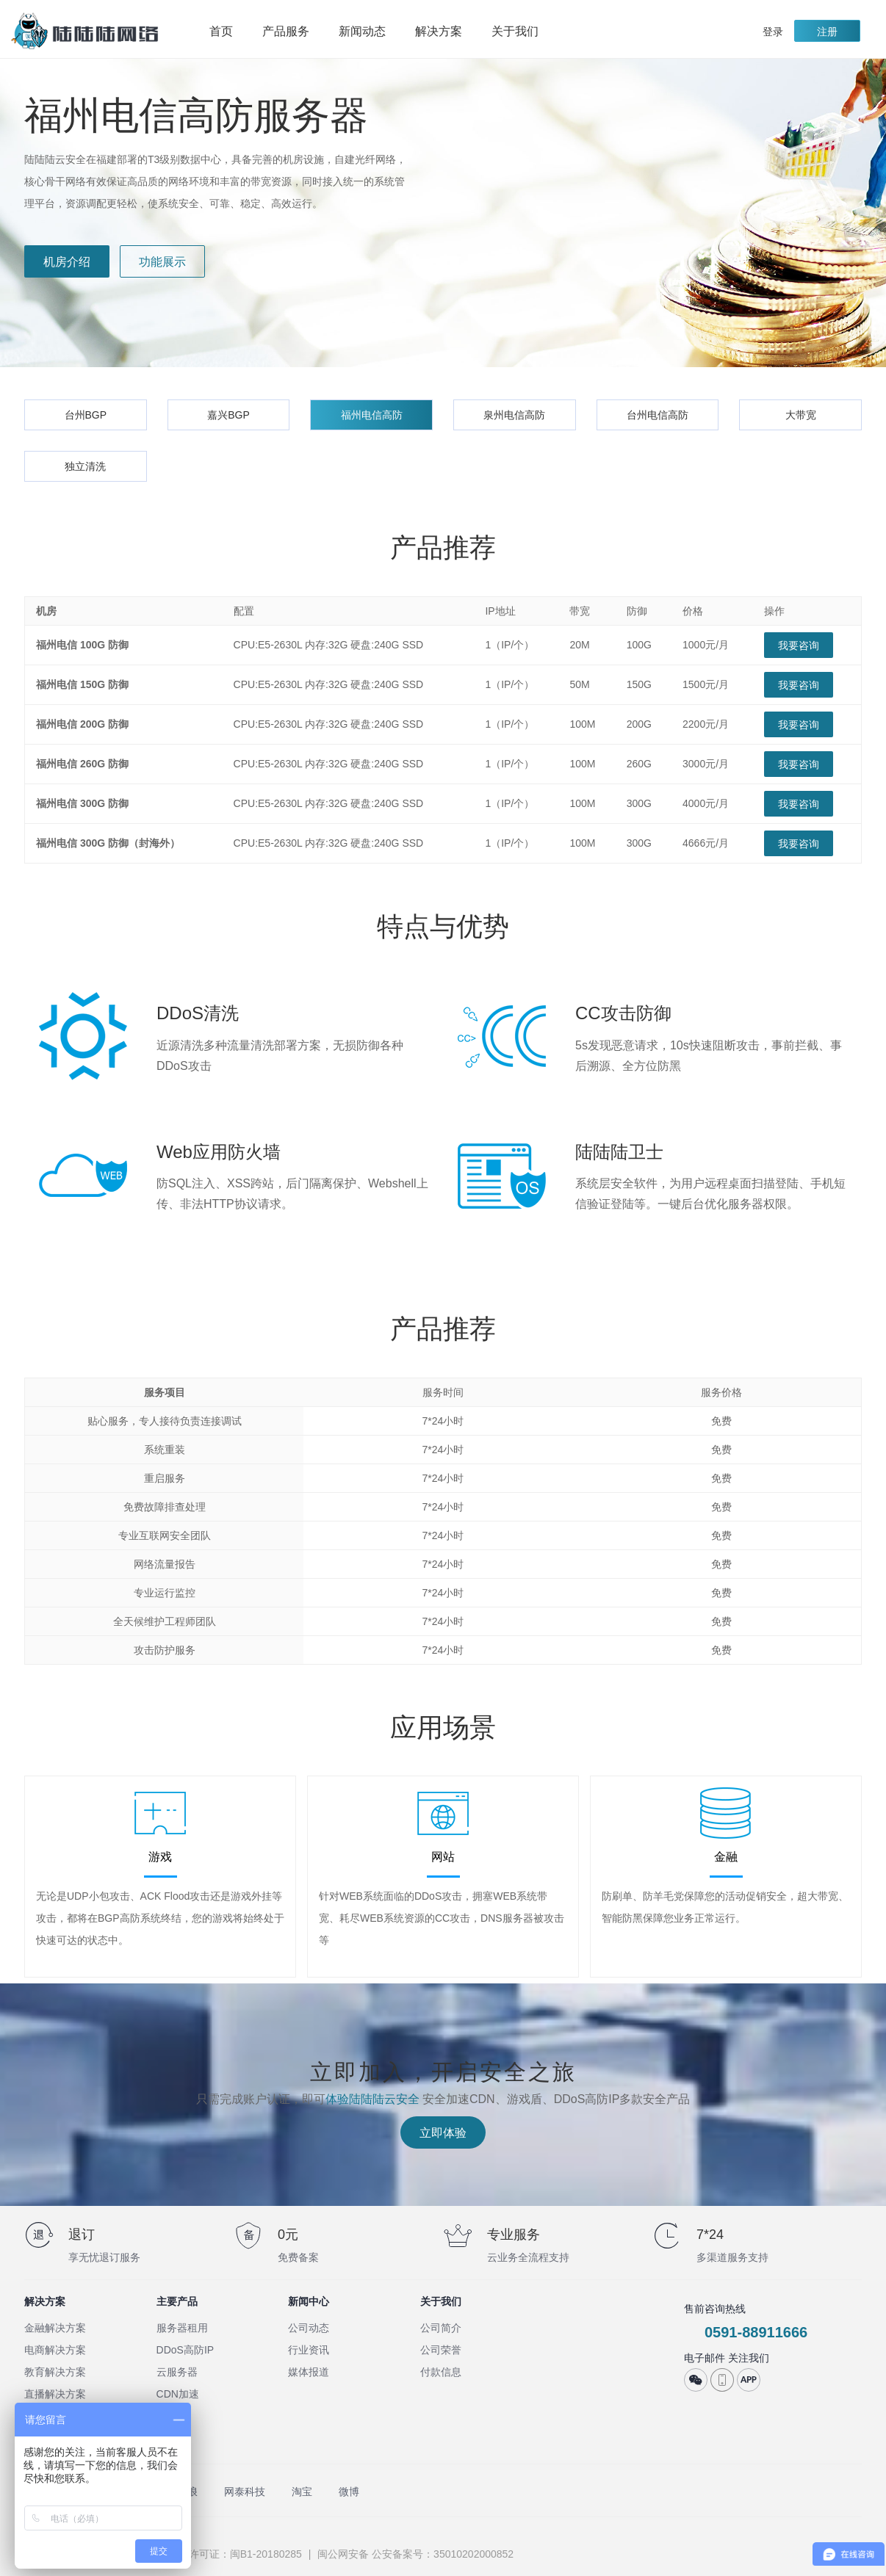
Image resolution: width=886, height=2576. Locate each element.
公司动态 (308, 2328)
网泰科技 (244, 2491)
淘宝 (302, 2491)
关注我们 (748, 2358)
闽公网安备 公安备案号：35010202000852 (414, 2554)
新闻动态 (362, 31)
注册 (827, 31)
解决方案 (446, 32)
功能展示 (162, 262)
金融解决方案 (55, 2328)
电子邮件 (704, 2358)
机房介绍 (66, 262)
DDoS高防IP (185, 2350)
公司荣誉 (440, 2350)
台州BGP (86, 415)
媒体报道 (308, 2372)
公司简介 (440, 2328)
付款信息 (440, 2372)
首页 (221, 31)
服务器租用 (182, 2328)
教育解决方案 (55, 2372)
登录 (773, 31)
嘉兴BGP (228, 415)
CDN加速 (177, 2394)
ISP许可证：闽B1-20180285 (237, 2554)
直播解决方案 (55, 2394)
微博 (349, 2491)
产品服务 (293, 32)
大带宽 (800, 415)
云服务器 (177, 2372)
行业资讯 (308, 2350)
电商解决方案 (55, 2350)
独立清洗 (85, 466)
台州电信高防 (657, 415)
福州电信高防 (372, 415)
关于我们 (522, 32)
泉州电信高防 (514, 415)
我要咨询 (798, 645)
